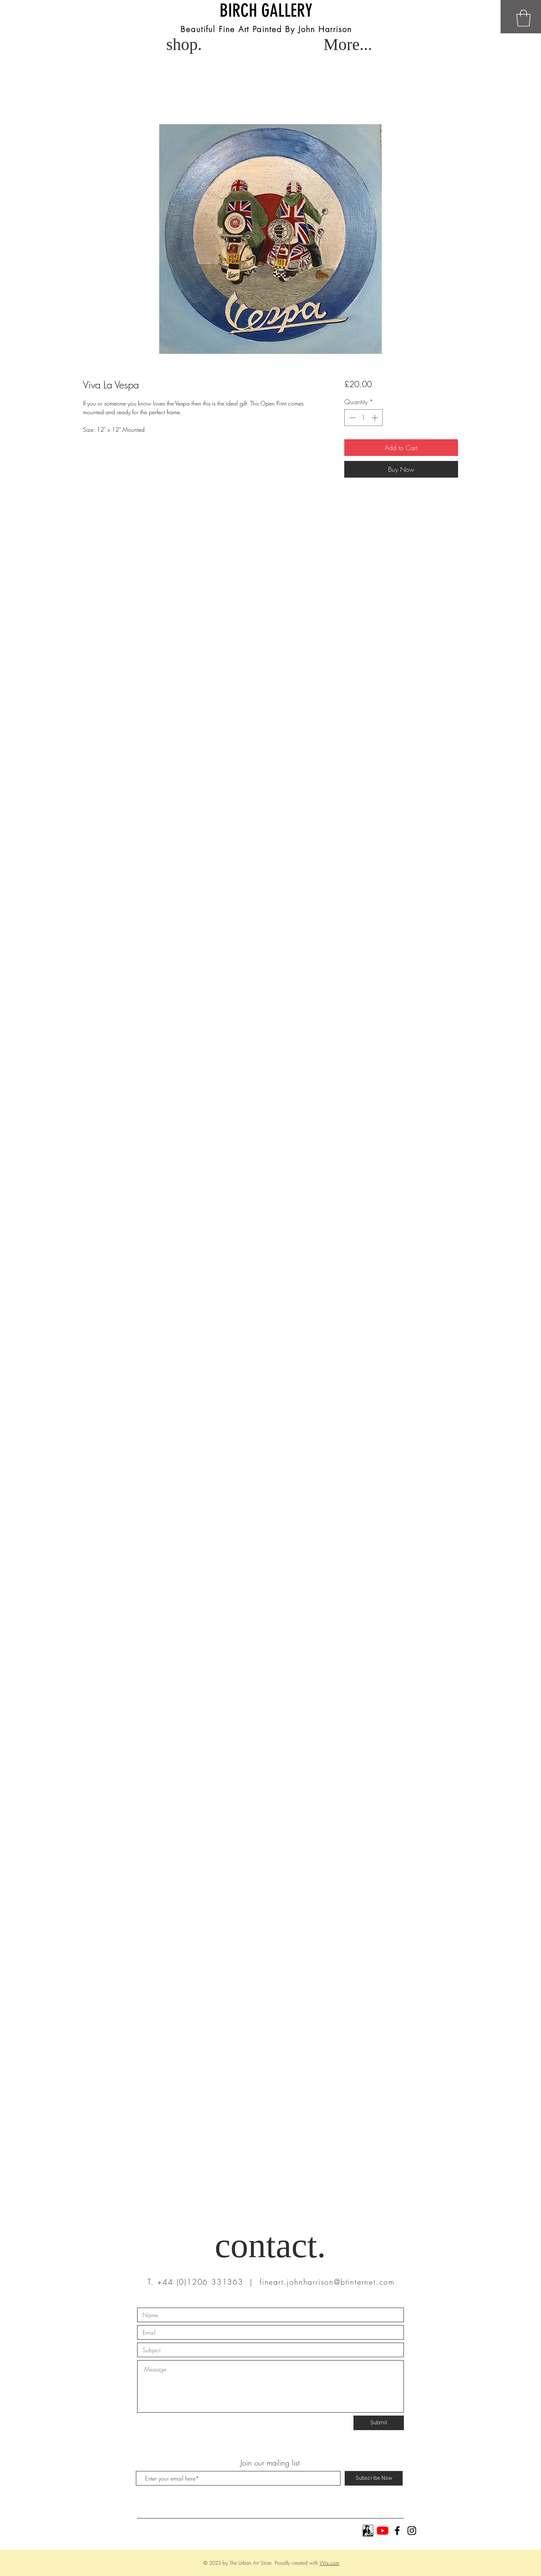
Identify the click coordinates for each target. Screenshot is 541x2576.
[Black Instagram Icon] (412, 2530)
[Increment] (375, 418)
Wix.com (329, 2562)
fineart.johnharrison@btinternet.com (327, 2282)
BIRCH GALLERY (266, 10)
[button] (523, 18)
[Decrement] (351, 418)
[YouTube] (382, 2530)
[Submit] (378, 2423)
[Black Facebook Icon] (397, 2530)
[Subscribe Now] (374, 2478)
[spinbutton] (363, 418)
